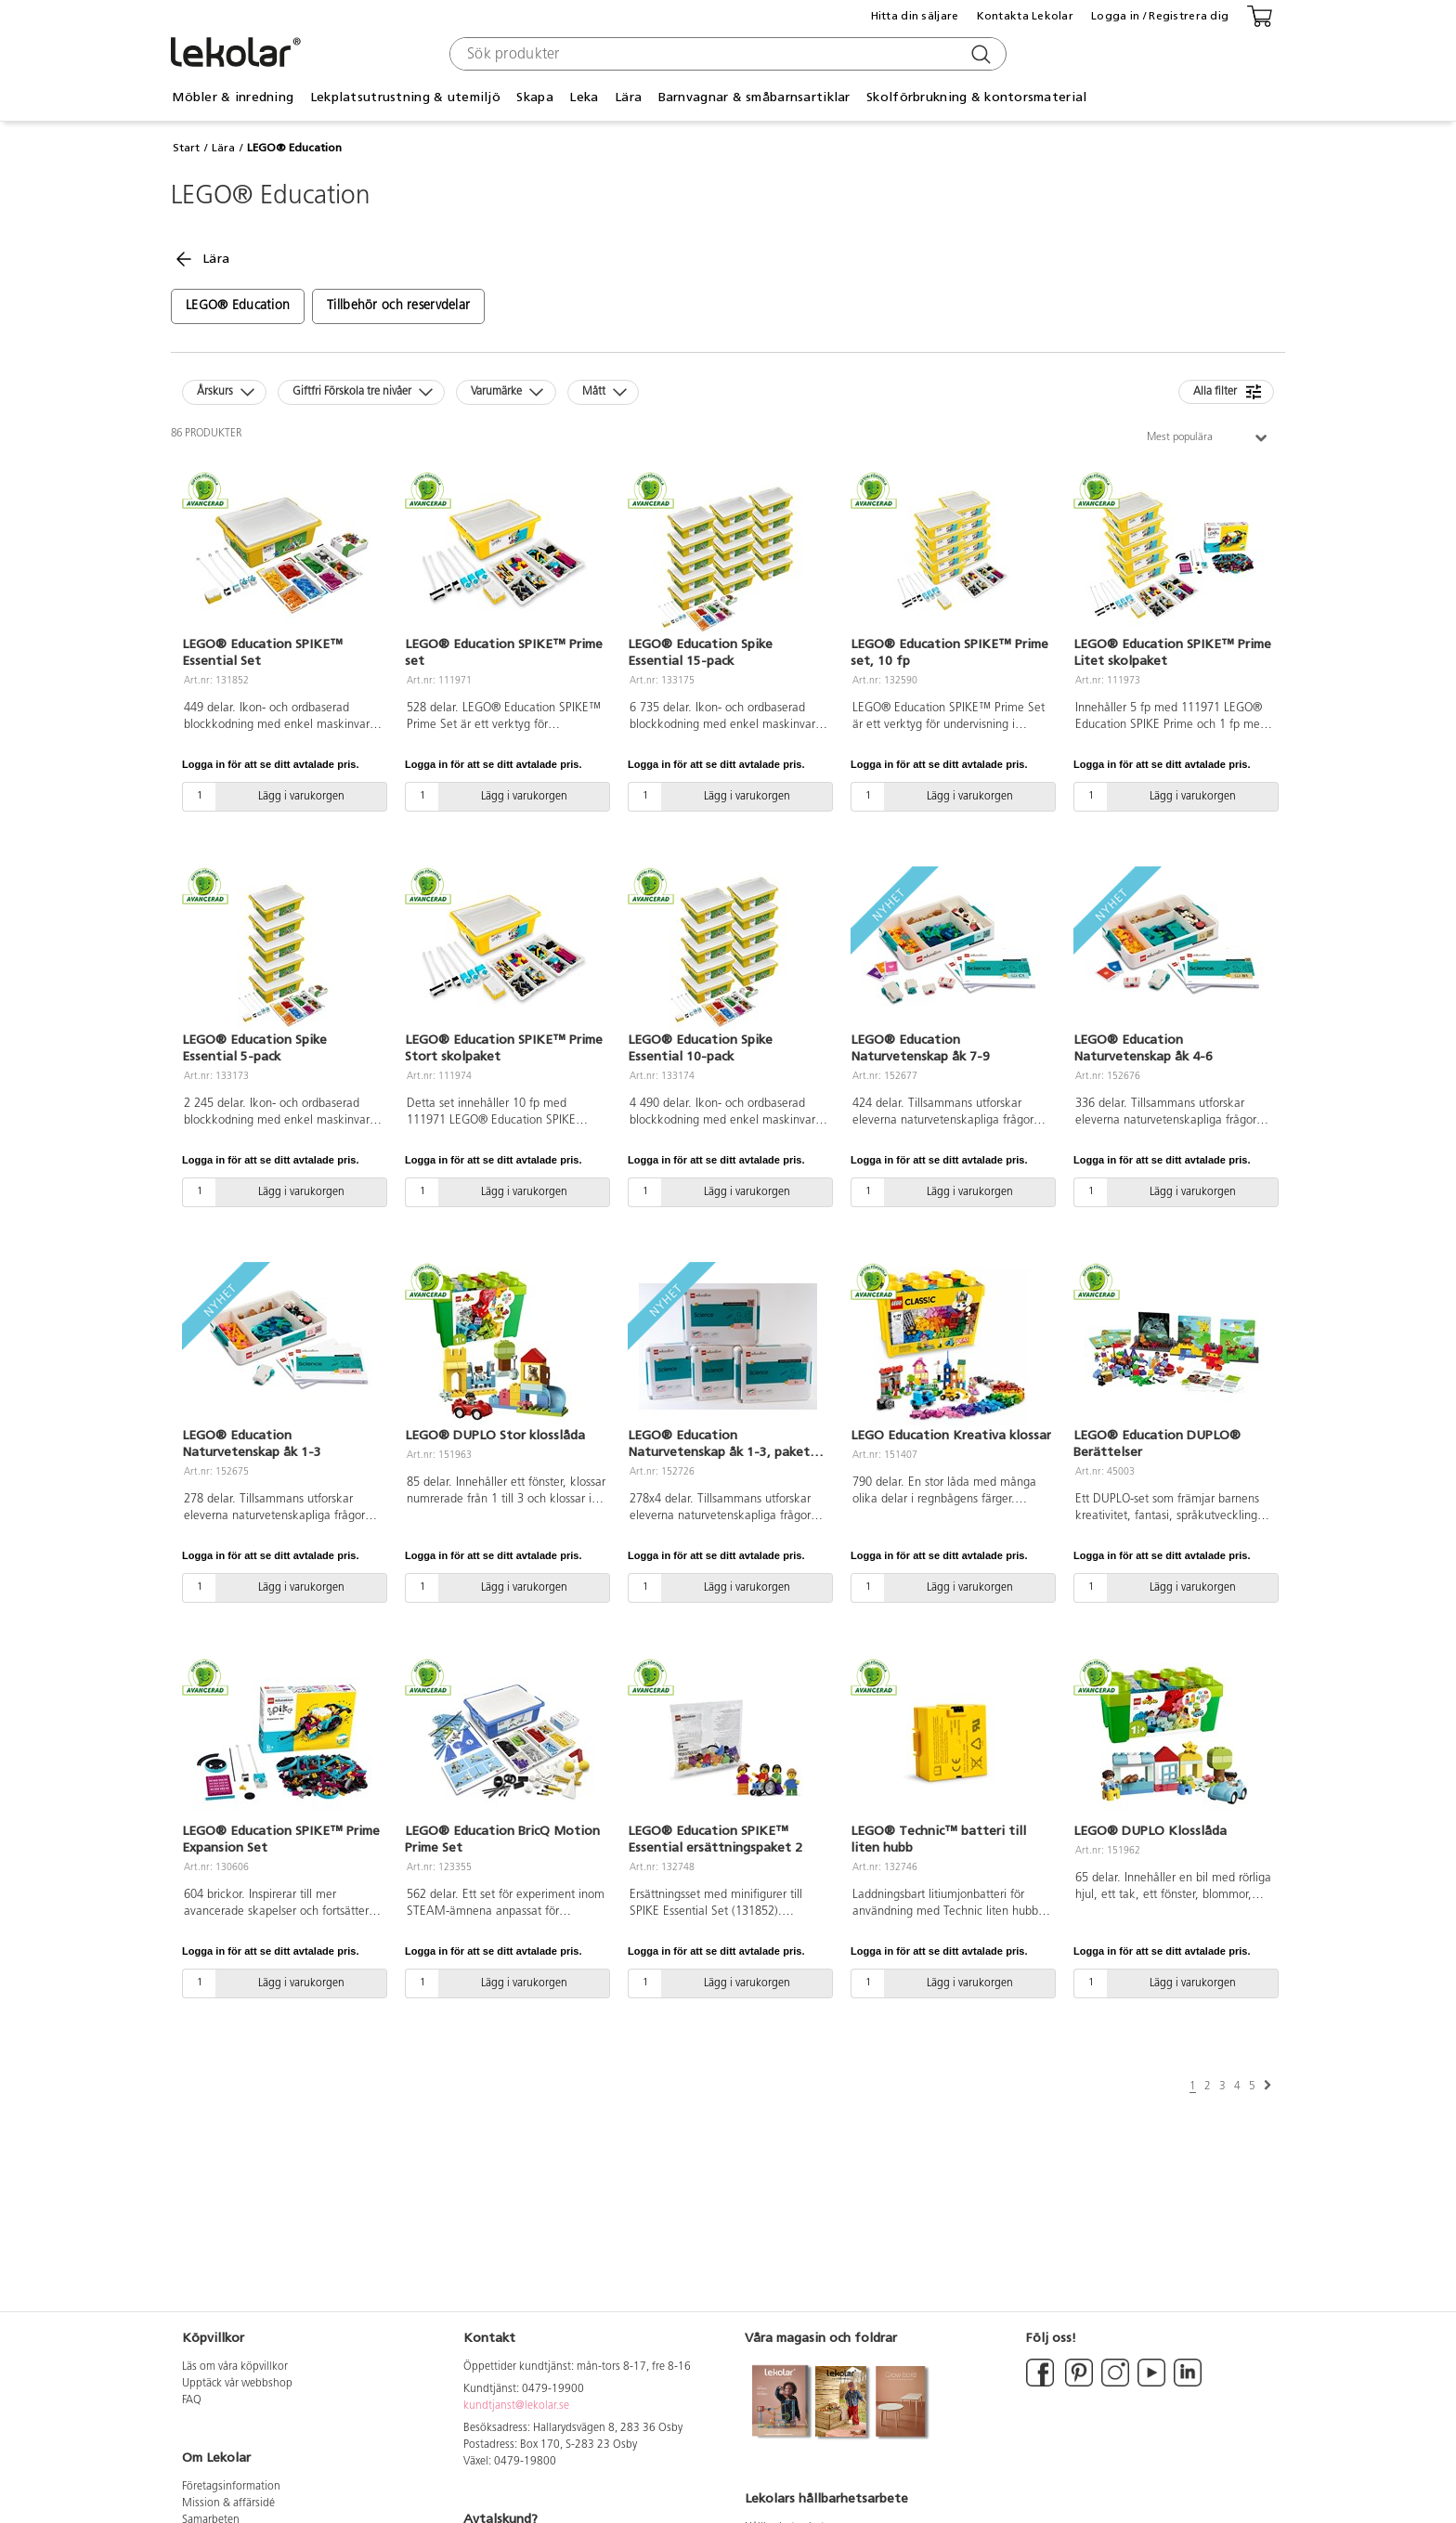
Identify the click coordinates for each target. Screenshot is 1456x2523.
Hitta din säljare (915, 15)
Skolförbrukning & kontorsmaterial (976, 97)
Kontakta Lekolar (1025, 15)
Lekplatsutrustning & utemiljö (405, 97)
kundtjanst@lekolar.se (516, 2406)
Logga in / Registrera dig (1159, 15)
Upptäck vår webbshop (237, 2383)
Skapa (534, 97)
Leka (583, 97)
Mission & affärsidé (228, 2503)
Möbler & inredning (232, 97)
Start (186, 147)
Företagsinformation (231, 2486)
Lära (628, 97)
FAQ (192, 2400)
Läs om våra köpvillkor (235, 2367)
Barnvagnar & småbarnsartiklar (754, 97)
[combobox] (725, 54)
